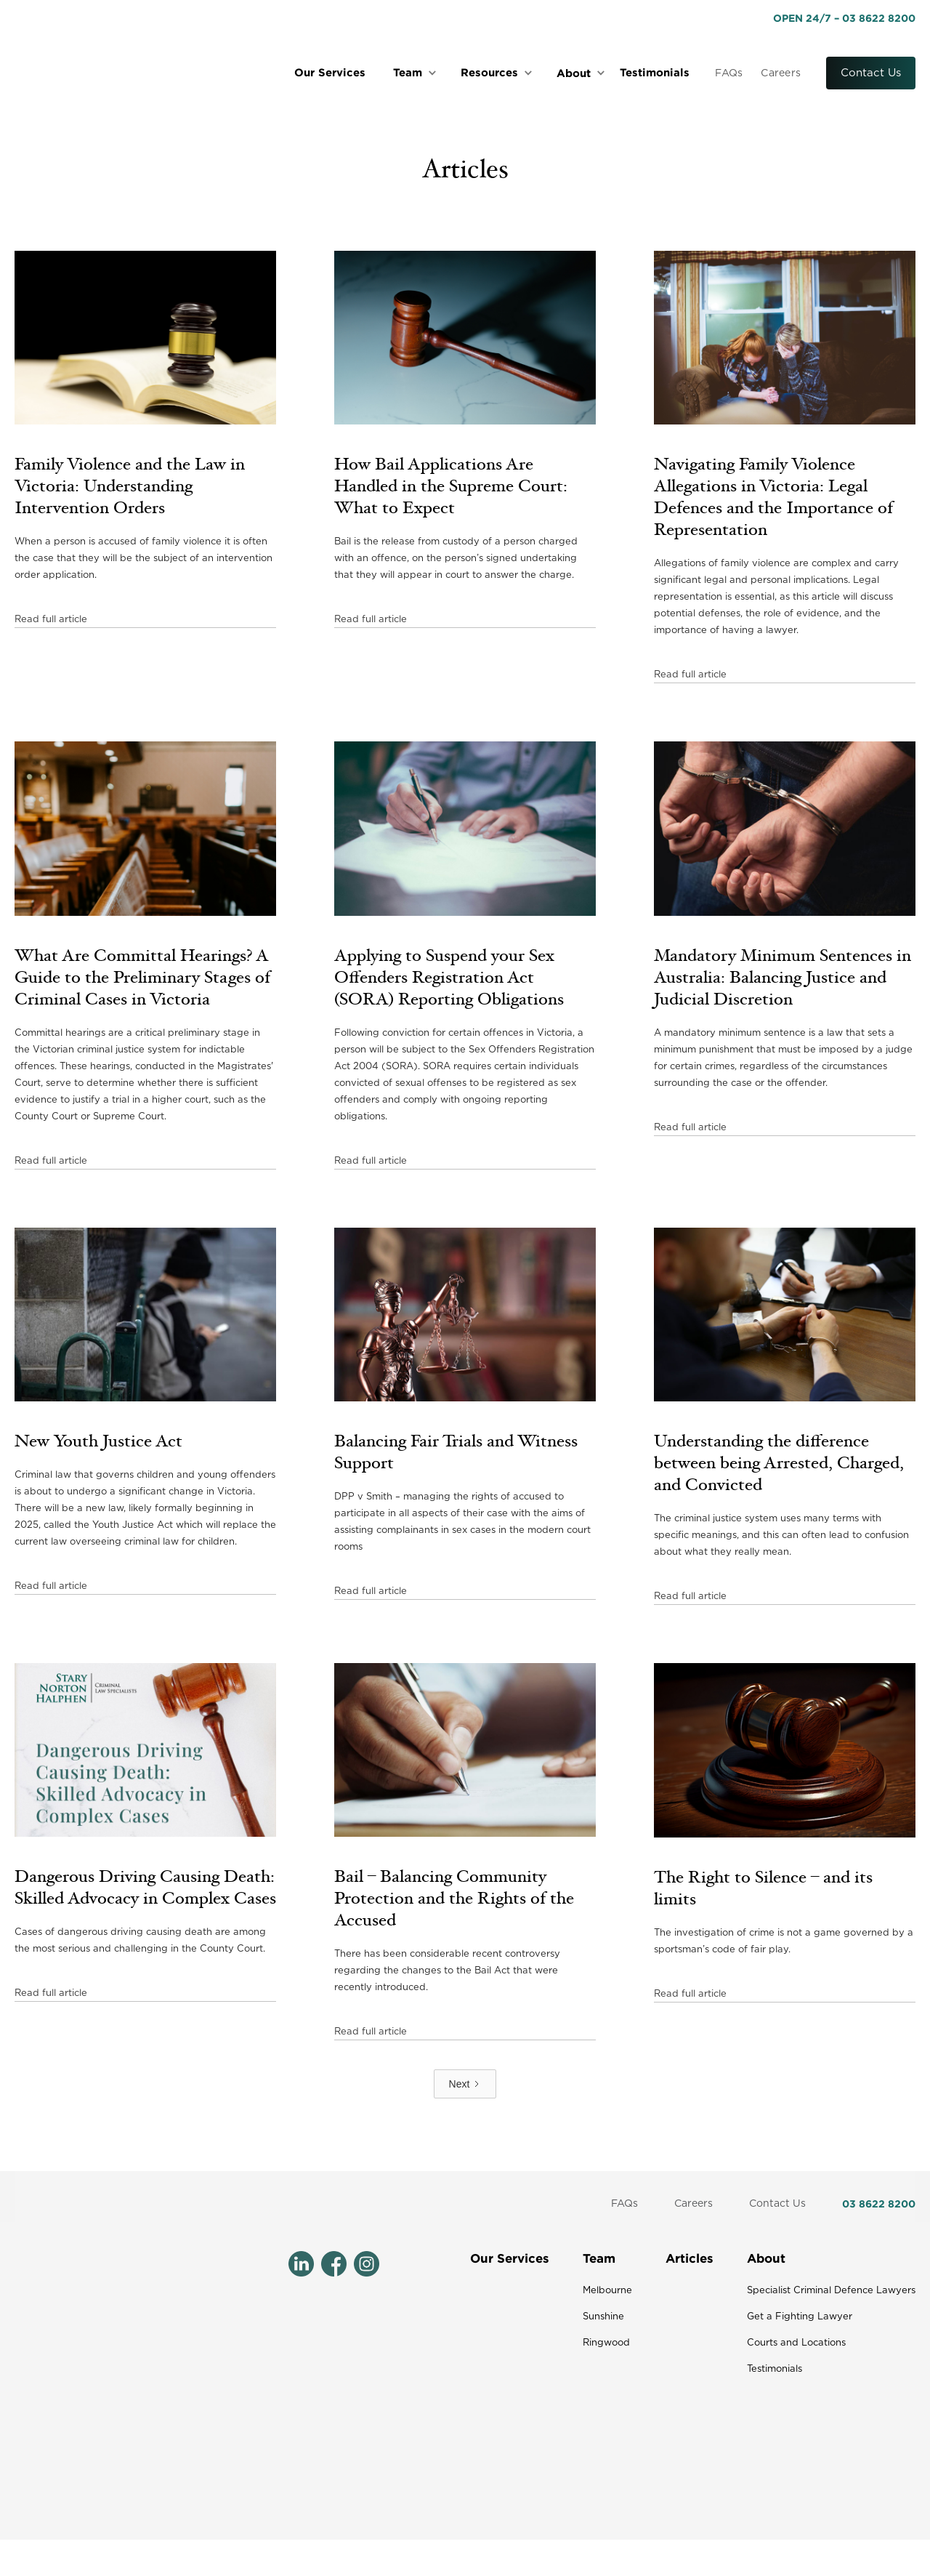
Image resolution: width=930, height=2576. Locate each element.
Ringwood (606, 2343)
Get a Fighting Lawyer (799, 2317)
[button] (417, 73)
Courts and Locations (796, 2343)
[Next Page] (465, 2083)
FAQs (729, 73)
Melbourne (607, 2290)
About (766, 2258)
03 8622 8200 (878, 2203)
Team (599, 2258)
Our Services (329, 72)
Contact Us (871, 73)
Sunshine (603, 2317)
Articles (689, 2258)
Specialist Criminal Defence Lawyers (831, 2290)
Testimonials (655, 72)
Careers (781, 73)
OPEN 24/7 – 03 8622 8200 (844, 17)
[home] (123, 73)
